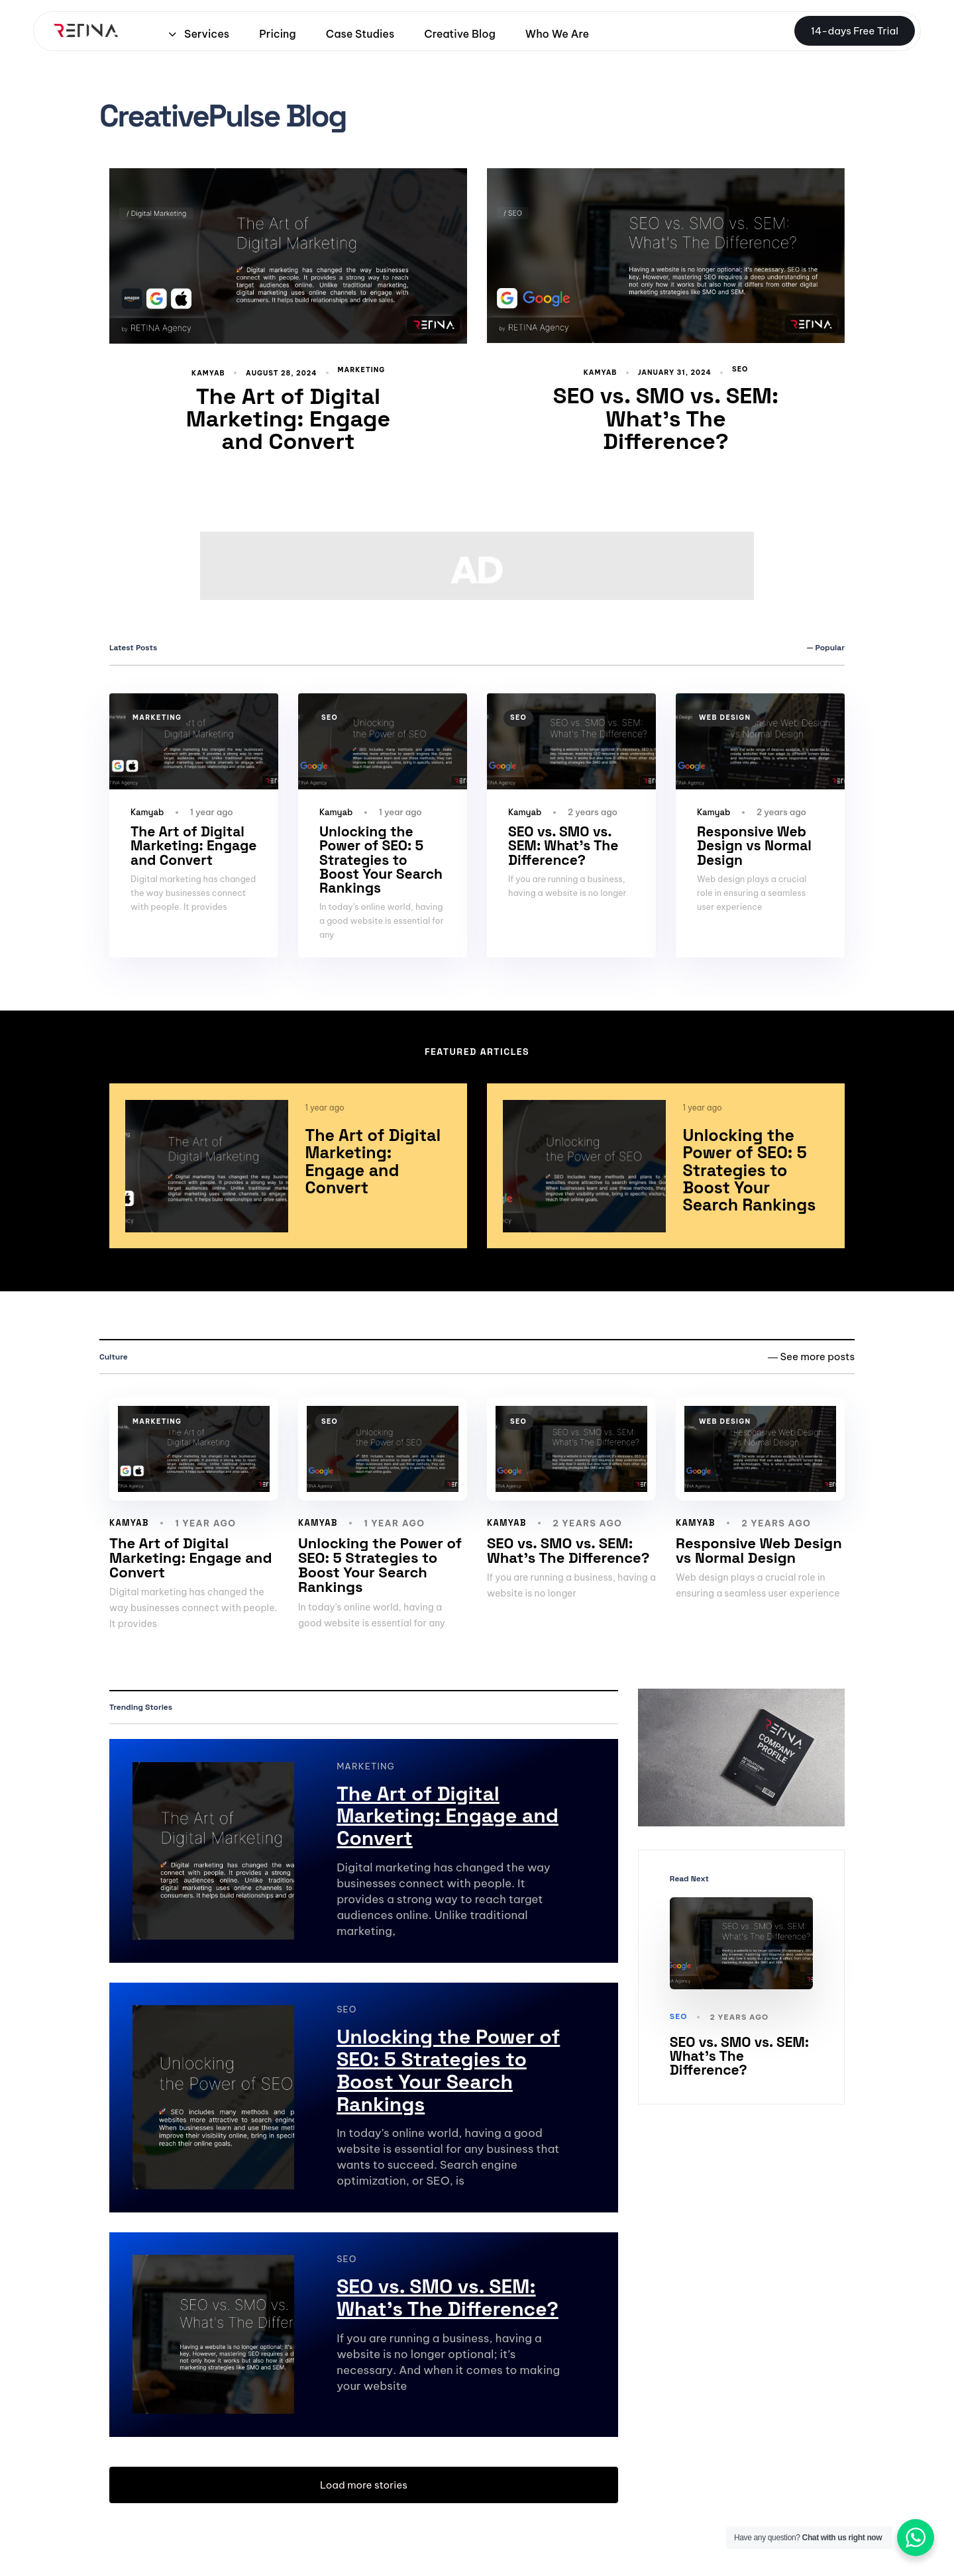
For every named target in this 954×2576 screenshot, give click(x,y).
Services (199, 33)
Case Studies (360, 33)
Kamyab (208, 373)
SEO (740, 369)
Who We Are (557, 33)
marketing (361, 370)
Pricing (277, 33)
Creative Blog (460, 33)
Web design (725, 717)
